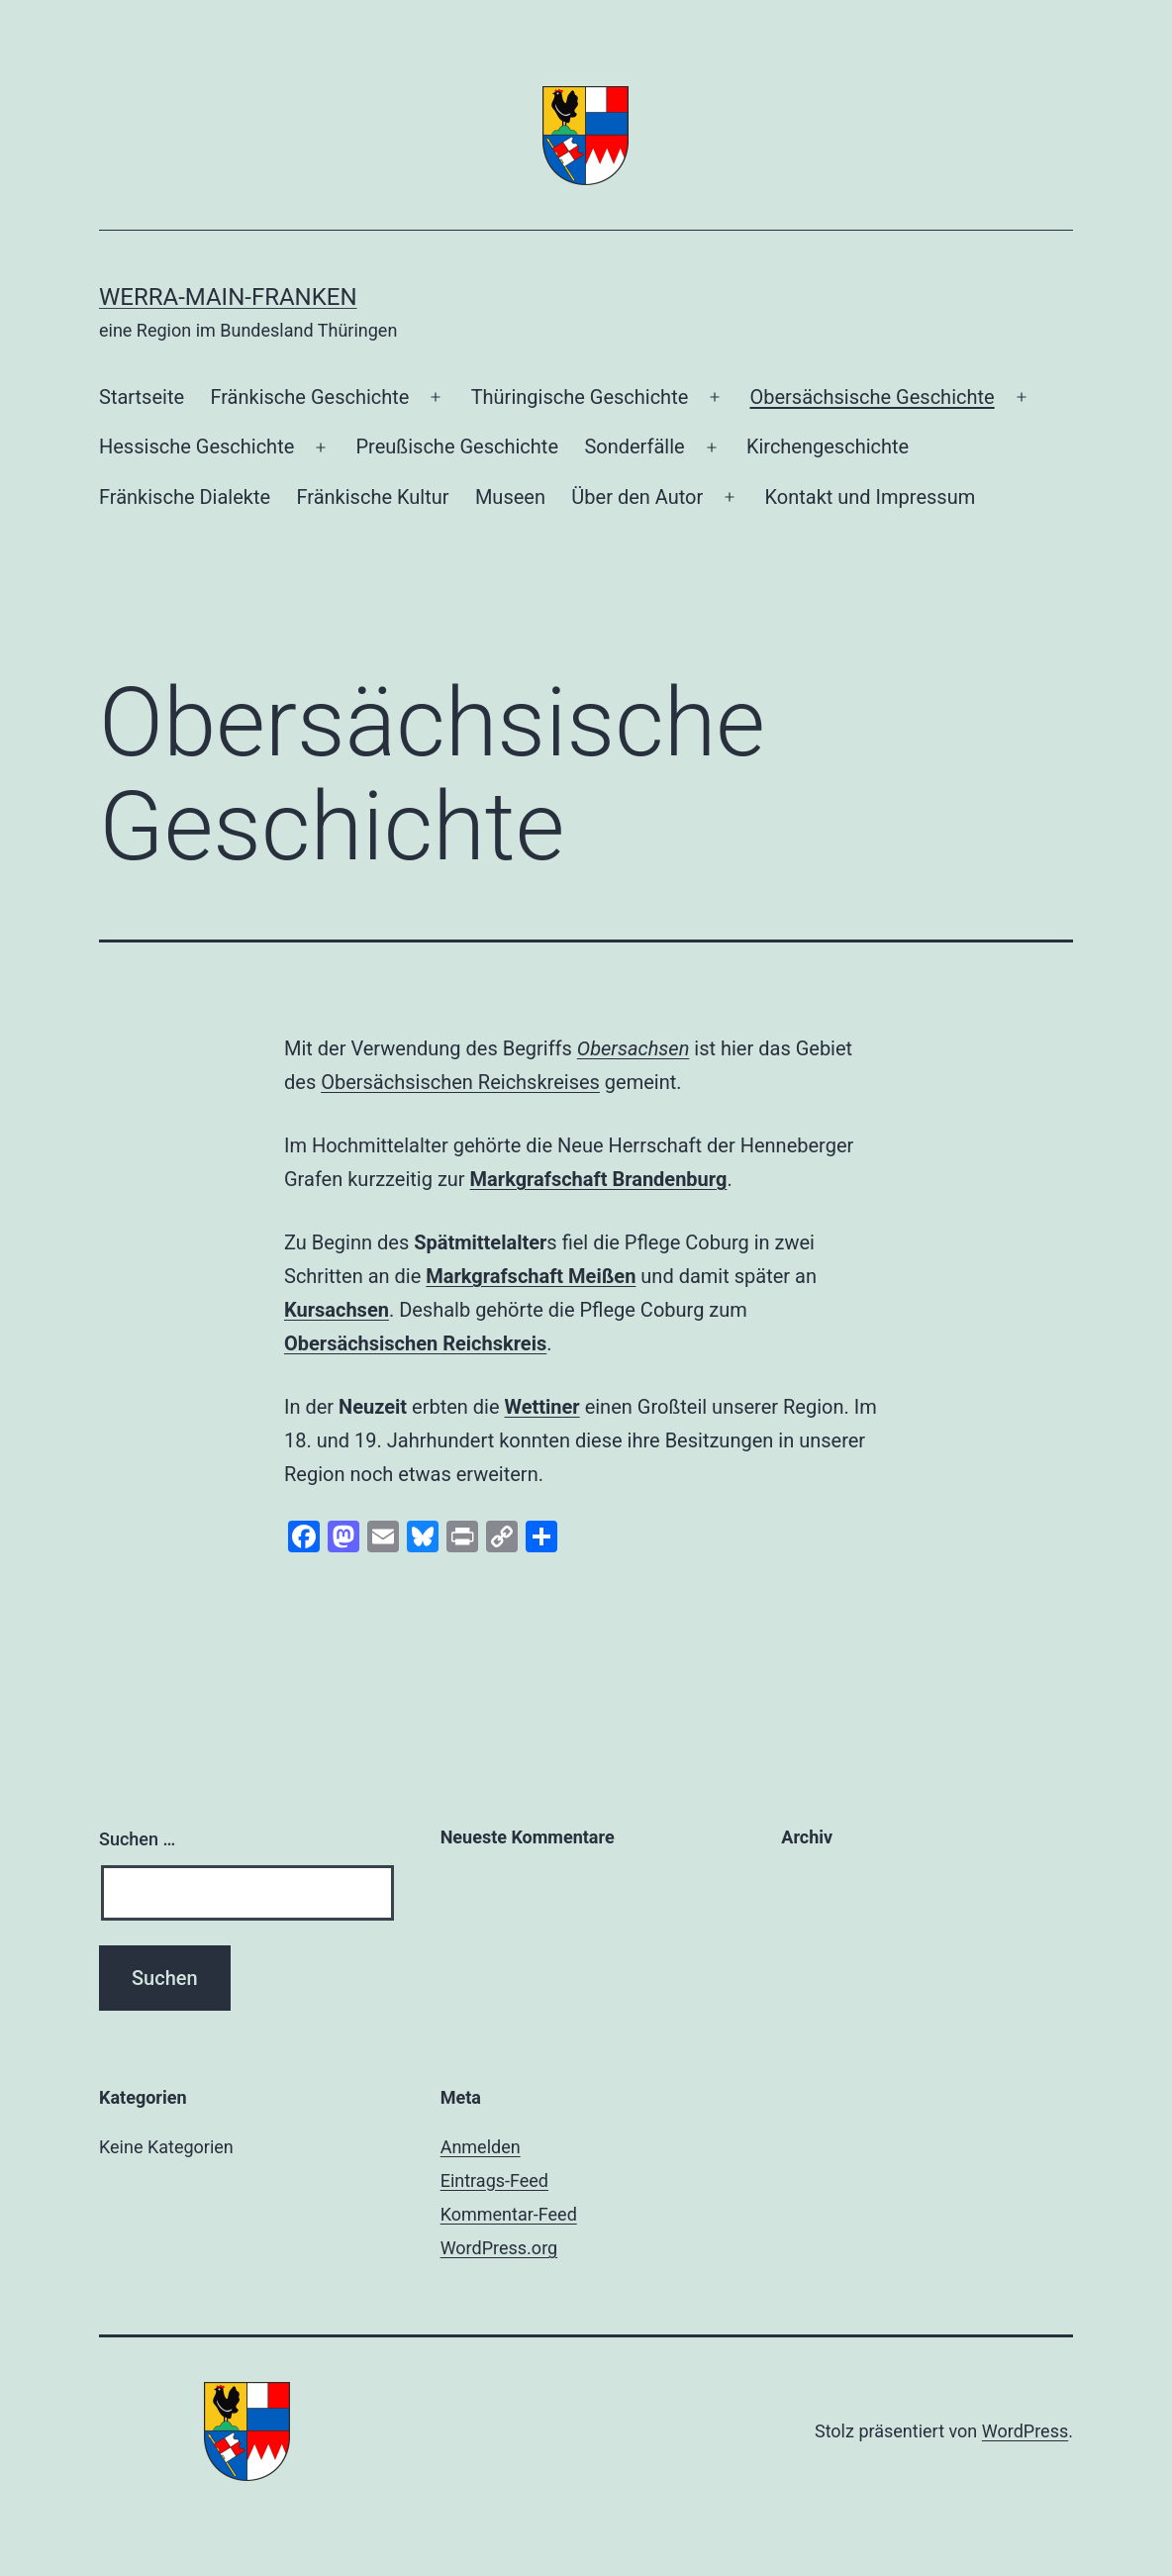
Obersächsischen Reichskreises (460, 1082)
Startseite (141, 397)
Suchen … (137, 1839)
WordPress (1025, 2431)
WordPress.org (499, 2247)
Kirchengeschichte (827, 446)
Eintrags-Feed (494, 2180)
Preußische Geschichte (456, 446)
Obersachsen (633, 1048)
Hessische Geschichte (196, 446)
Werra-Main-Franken (228, 297)
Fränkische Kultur (372, 497)
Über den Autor (637, 497)
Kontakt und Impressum (869, 497)
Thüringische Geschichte (580, 397)
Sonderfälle (634, 446)
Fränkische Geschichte (309, 397)
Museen (510, 497)
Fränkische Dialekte (184, 497)
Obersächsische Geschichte (871, 397)
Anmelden (480, 2146)
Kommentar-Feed (508, 2214)
